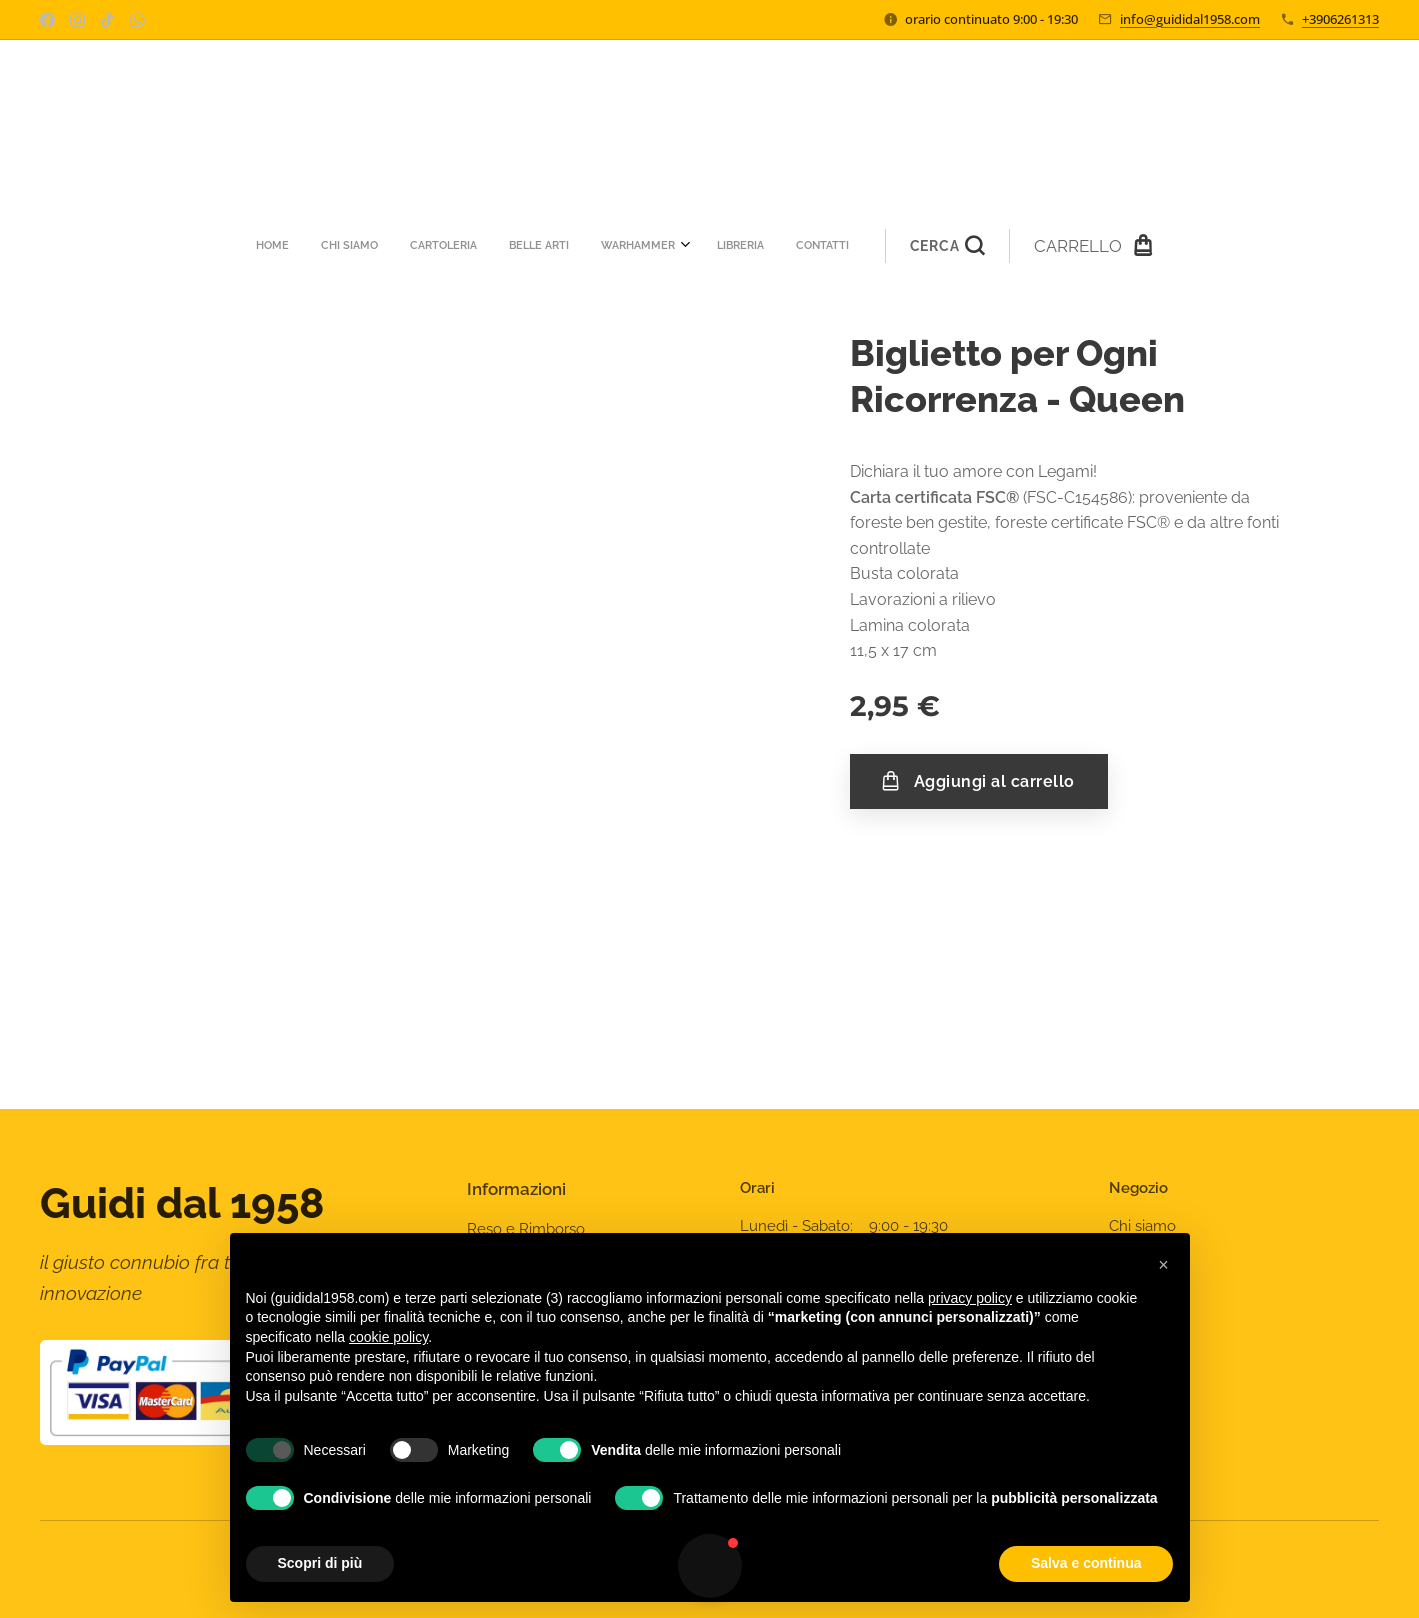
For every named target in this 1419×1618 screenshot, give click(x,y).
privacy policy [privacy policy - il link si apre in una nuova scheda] (970, 1298)
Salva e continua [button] (1086, 1563)
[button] (751, 246)
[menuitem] (459, 246)
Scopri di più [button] (320, 1563)
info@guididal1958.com (1190, 19)
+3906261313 (1340, 19)
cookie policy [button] (388, 1337)
